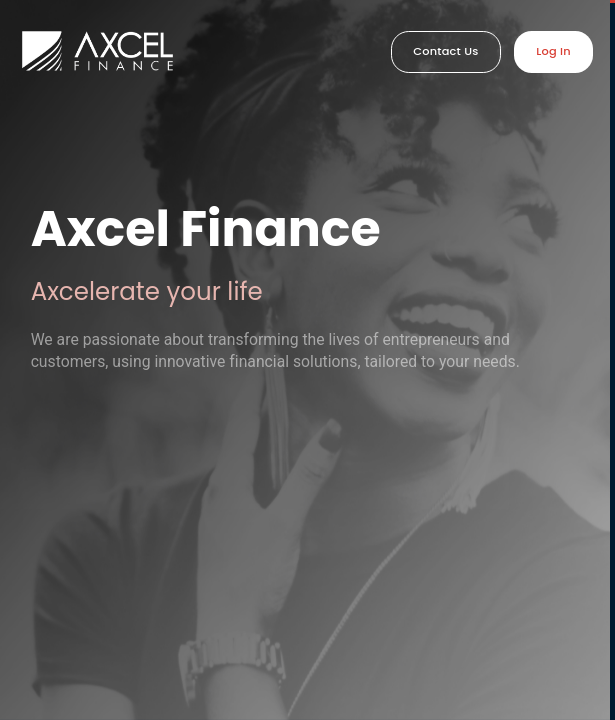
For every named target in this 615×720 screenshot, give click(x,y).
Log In (553, 51)
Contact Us (445, 51)
